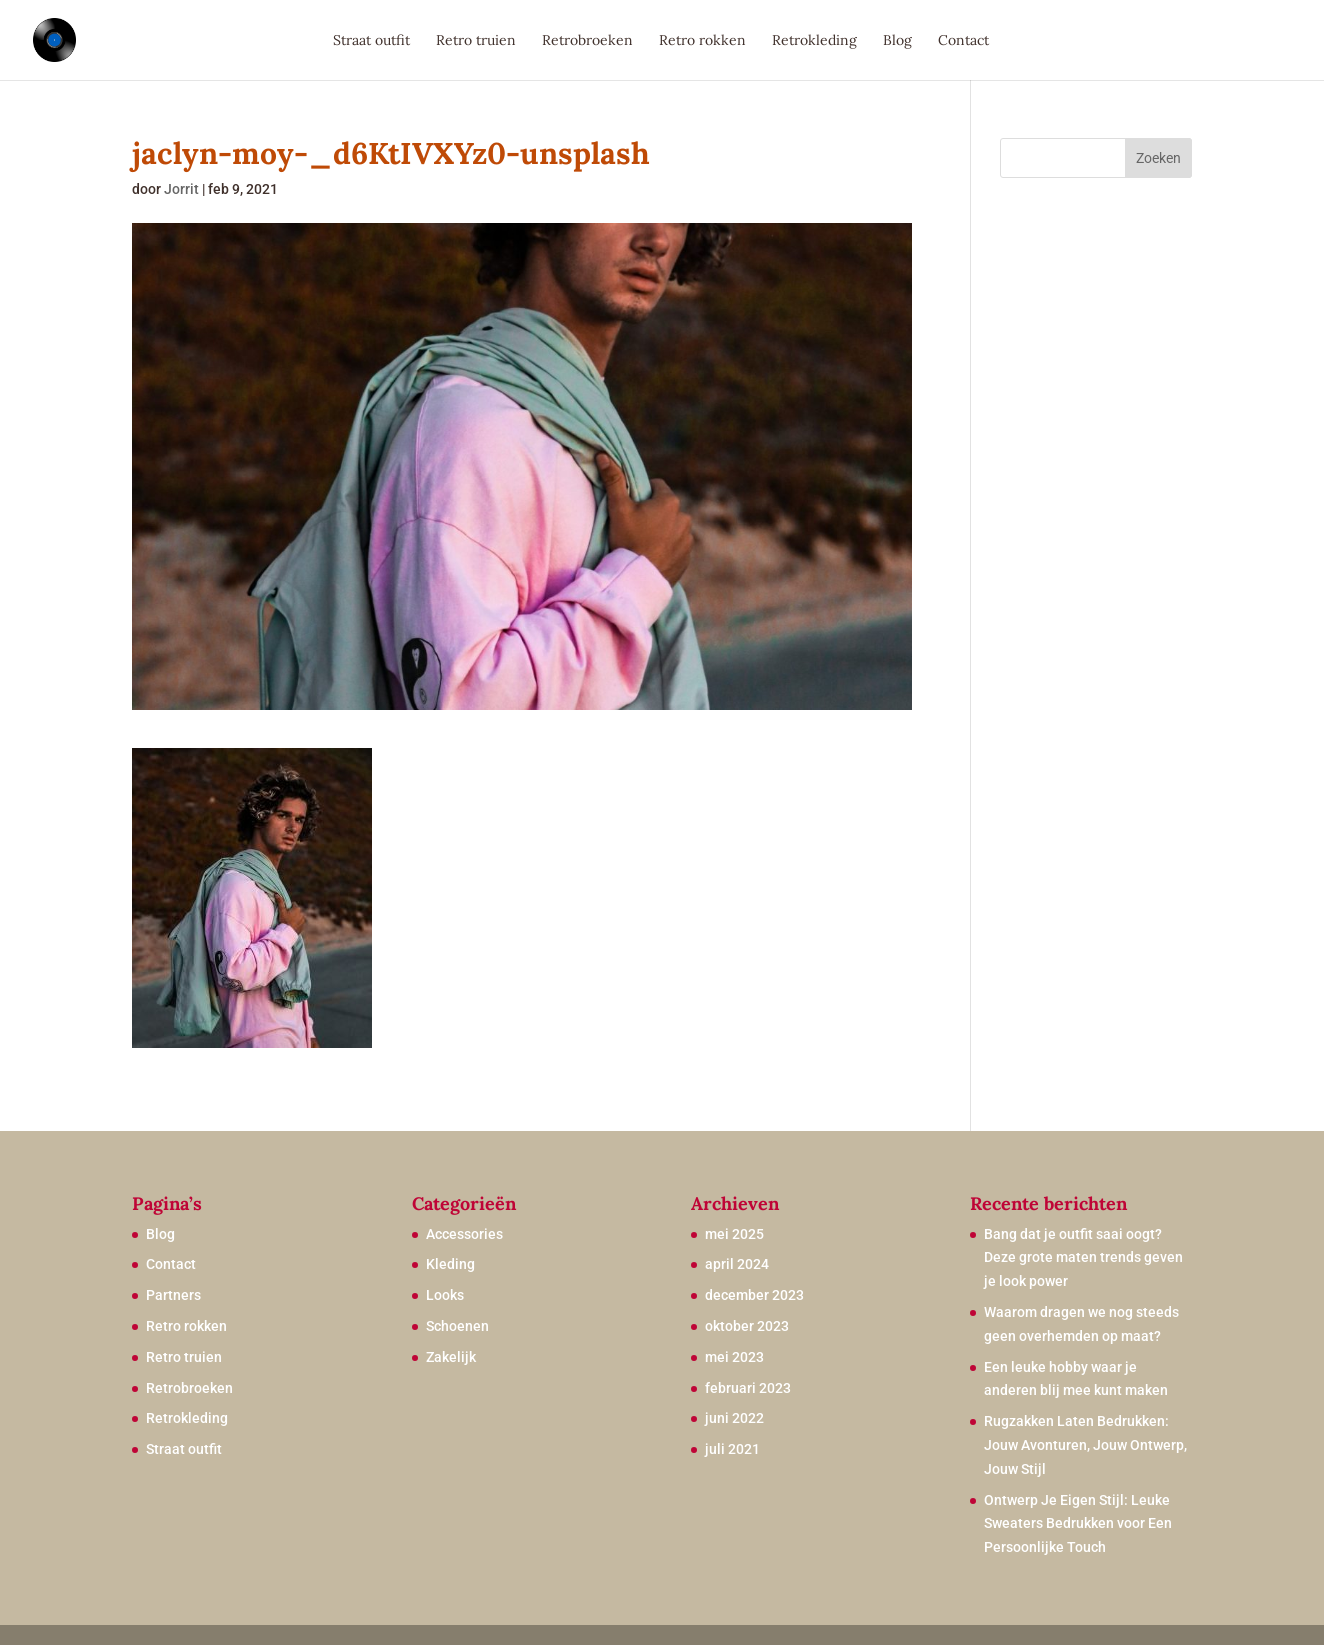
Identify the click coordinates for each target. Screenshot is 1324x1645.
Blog (897, 41)
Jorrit (181, 189)
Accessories (464, 1234)
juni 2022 (734, 1418)
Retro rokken (702, 41)
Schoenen (457, 1326)
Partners (173, 1295)
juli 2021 (732, 1449)
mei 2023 (734, 1357)
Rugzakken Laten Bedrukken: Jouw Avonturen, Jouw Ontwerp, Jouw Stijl (1085, 1445)
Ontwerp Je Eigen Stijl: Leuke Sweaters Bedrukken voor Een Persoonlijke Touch (1078, 1524)
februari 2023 (748, 1388)
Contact (963, 41)
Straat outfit (371, 41)
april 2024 (737, 1264)
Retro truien (476, 41)
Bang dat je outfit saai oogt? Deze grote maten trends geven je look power (1083, 1258)
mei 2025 (734, 1234)
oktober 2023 (747, 1326)
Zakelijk (451, 1357)
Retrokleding (814, 41)
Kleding (450, 1264)
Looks (445, 1295)
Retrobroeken (587, 41)
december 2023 (754, 1295)
